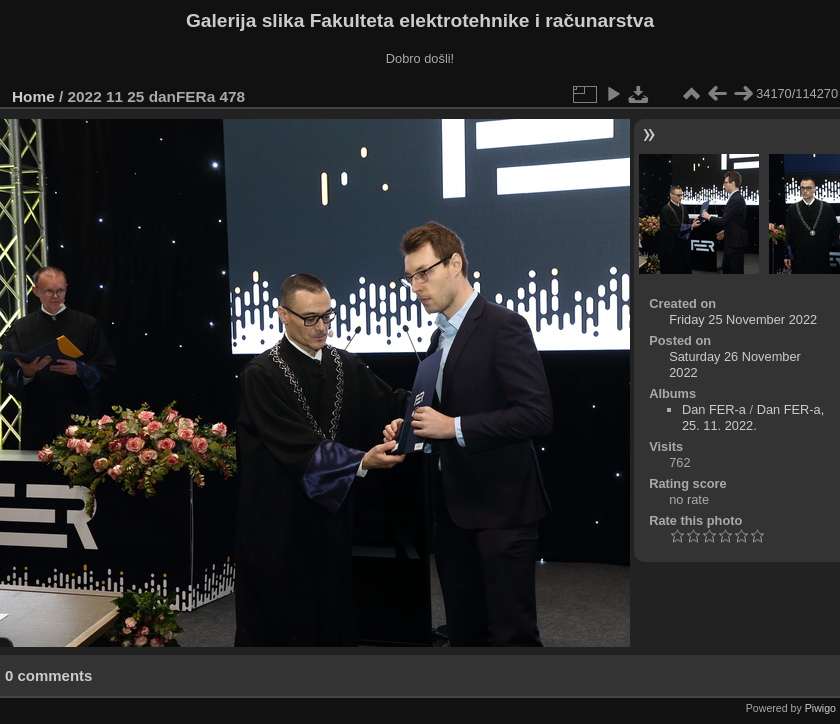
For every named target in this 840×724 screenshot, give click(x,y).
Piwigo (820, 708)
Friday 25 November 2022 (743, 319)
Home (33, 96)
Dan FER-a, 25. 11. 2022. (753, 417)
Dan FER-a (714, 409)
